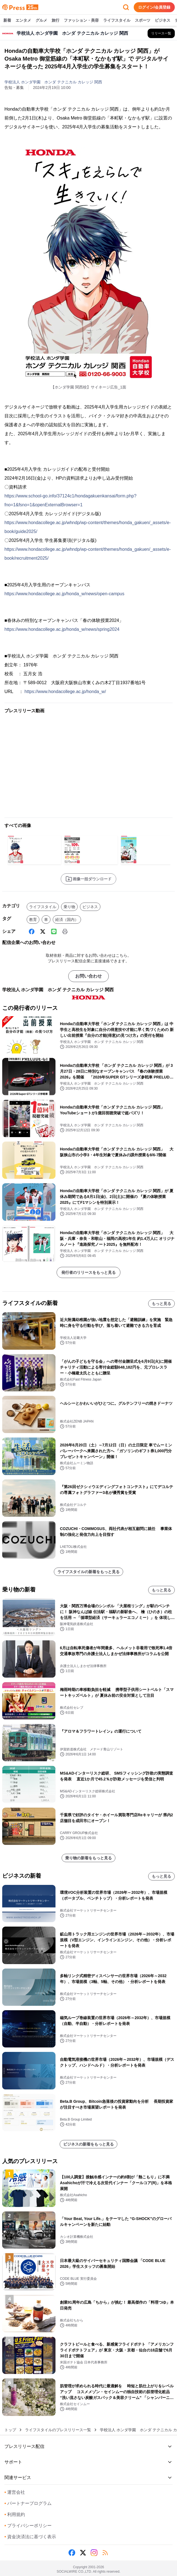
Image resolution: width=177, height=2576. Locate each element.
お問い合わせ (88, 976)
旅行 (55, 20)
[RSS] (105, 2552)
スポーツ (142, 20)
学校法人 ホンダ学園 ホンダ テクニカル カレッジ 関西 (53, 82)
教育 (33, 919)
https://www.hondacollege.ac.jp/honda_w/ (65, 691)
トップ (10, 2430)
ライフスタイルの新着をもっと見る (88, 1571)
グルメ (41, 20)
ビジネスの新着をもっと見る (88, 2144)
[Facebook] (31, 931)
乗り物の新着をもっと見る (88, 1858)
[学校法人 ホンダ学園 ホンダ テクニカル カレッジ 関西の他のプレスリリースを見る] (161, 33)
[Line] (54, 931)
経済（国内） (67, 919)
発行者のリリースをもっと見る (88, 1272)
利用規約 (14, 2514)
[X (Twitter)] (42, 931)
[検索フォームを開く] (126, 7)
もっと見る (161, 1303)
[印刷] (65, 931)
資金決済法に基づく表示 (30, 2536)
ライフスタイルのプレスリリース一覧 (58, 2430)
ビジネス (162, 20)
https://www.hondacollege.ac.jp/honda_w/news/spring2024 (62, 629)
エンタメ (23, 20)
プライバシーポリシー (28, 2525)
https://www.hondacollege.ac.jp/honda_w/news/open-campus (64, 593)
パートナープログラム (28, 2503)
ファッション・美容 (81, 20)
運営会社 (14, 2492)
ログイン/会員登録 (154, 7)
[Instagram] (94, 2552)
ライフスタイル (116, 20)
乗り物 (69, 907)
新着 (7, 20)
